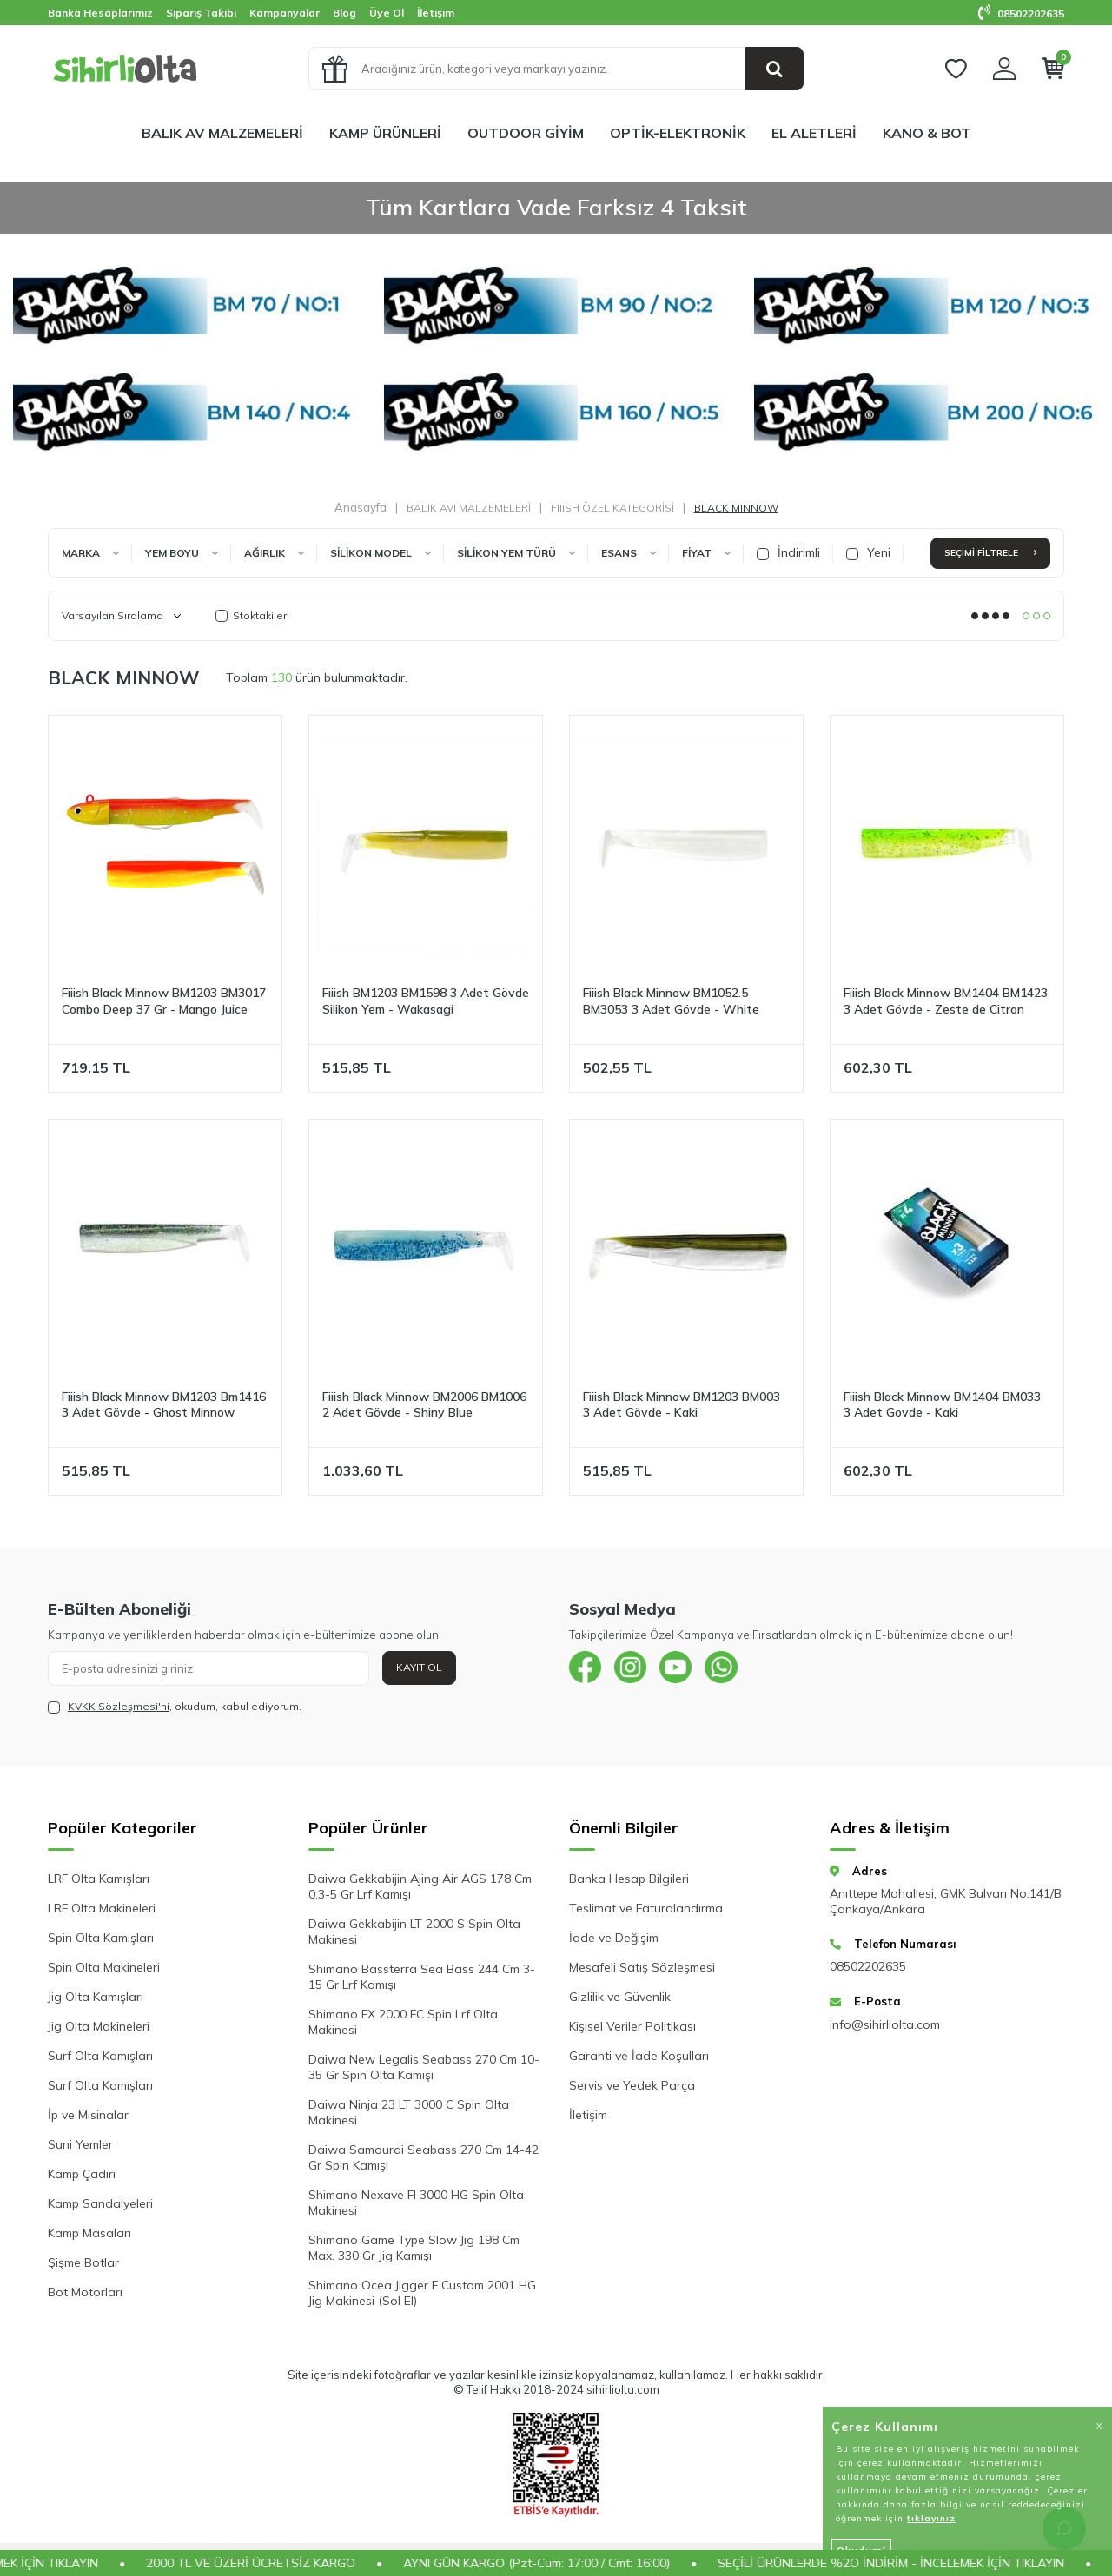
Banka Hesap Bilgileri (629, 1878)
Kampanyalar (284, 12)
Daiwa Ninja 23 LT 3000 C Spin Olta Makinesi (408, 2112)
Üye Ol (386, 12)
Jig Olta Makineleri (98, 2026)
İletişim (435, 12)
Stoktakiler (251, 615)
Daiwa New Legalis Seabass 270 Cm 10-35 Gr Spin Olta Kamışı (423, 2067)
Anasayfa (360, 507)
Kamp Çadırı (82, 2174)
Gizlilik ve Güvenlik (620, 1997)
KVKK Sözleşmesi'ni (118, 1706)
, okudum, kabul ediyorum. (174, 1707)
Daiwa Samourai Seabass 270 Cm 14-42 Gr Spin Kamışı (423, 2157)
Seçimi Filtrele (990, 552)
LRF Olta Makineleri (102, 1908)
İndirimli (788, 552)
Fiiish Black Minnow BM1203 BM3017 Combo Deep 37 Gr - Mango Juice (164, 1001)
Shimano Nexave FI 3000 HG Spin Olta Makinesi (416, 2202)
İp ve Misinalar (88, 2115)
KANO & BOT (927, 133)
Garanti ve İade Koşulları (639, 2056)
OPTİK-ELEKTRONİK (677, 133)
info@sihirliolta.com (885, 2024)
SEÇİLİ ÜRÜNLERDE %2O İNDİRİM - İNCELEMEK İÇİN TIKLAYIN (918, 2563)
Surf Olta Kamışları (100, 2056)
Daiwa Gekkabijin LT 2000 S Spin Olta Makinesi (414, 1931)
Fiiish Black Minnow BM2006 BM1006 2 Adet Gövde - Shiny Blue (424, 1405)
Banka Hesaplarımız (100, 12)
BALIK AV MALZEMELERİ (222, 133)
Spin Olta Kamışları (101, 1937)
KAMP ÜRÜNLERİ (385, 133)
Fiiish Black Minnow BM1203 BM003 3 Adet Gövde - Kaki (681, 1405)
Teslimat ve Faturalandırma (646, 1908)
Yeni (868, 552)
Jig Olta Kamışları (95, 1997)
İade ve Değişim (614, 1937)
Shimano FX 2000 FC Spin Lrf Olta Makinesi (403, 2022)
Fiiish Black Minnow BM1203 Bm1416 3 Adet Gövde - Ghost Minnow (164, 1405)
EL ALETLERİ (814, 133)
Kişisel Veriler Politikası (632, 2026)
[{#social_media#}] (586, 1668)
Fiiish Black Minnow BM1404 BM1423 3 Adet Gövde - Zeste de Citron (946, 1001)
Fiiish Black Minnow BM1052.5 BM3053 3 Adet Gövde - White (671, 1001)
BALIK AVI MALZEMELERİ (469, 507)
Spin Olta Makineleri (104, 1967)
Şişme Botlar (83, 2262)
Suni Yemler (80, 2144)
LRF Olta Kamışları (98, 1878)
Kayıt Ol (419, 1667)
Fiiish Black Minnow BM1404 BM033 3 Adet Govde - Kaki (942, 1405)
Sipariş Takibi (201, 12)
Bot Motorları (85, 2292)
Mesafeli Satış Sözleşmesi (642, 1967)
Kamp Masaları (89, 2233)
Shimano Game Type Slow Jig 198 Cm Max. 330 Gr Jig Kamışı (414, 2247)
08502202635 (1021, 13)
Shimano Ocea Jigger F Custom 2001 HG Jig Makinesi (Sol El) (422, 2292)
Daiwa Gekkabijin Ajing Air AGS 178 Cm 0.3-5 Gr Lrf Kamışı (420, 1886)
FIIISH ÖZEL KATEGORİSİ (612, 507)
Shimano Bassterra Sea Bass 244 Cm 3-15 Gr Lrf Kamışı (421, 1976)
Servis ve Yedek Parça (632, 2085)
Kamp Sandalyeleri (100, 2203)
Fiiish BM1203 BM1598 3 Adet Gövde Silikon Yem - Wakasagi (425, 1001)
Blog (344, 12)
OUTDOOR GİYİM (525, 133)
